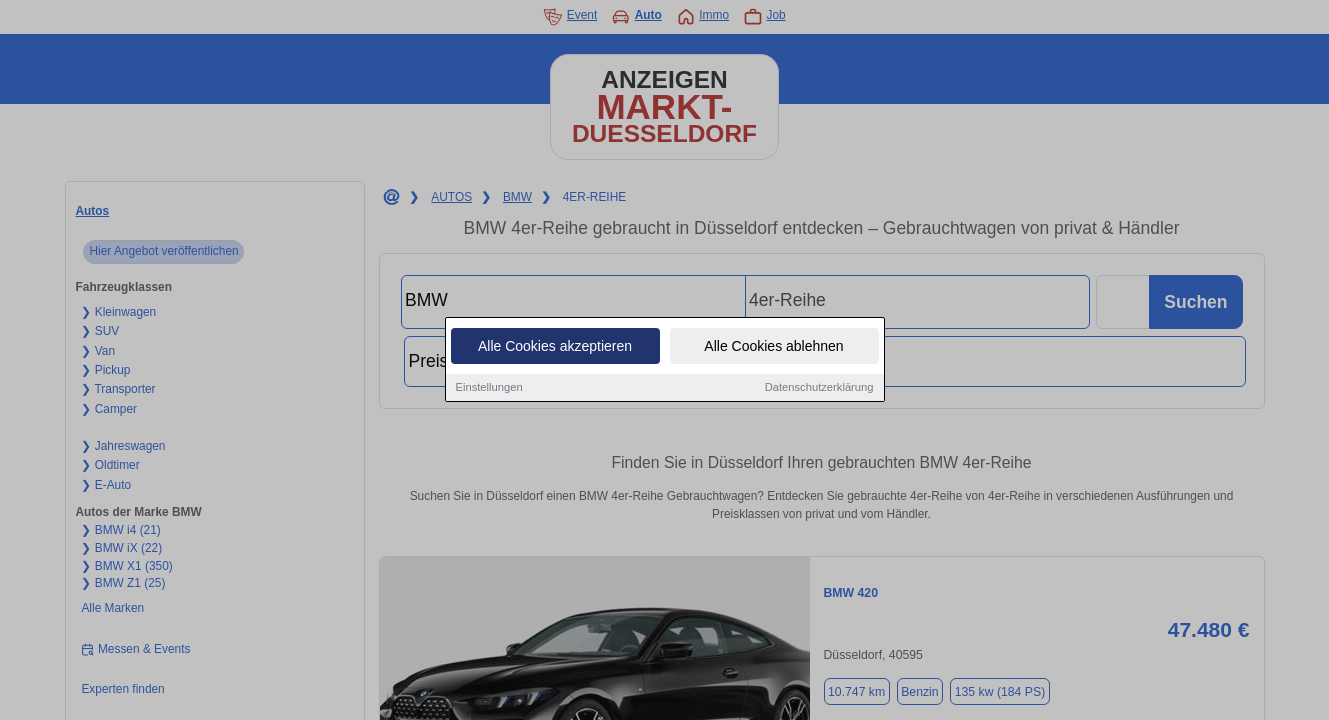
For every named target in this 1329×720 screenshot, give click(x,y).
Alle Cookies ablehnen (773, 347)
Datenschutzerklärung (819, 388)
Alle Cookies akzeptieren (555, 347)
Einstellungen (489, 388)
